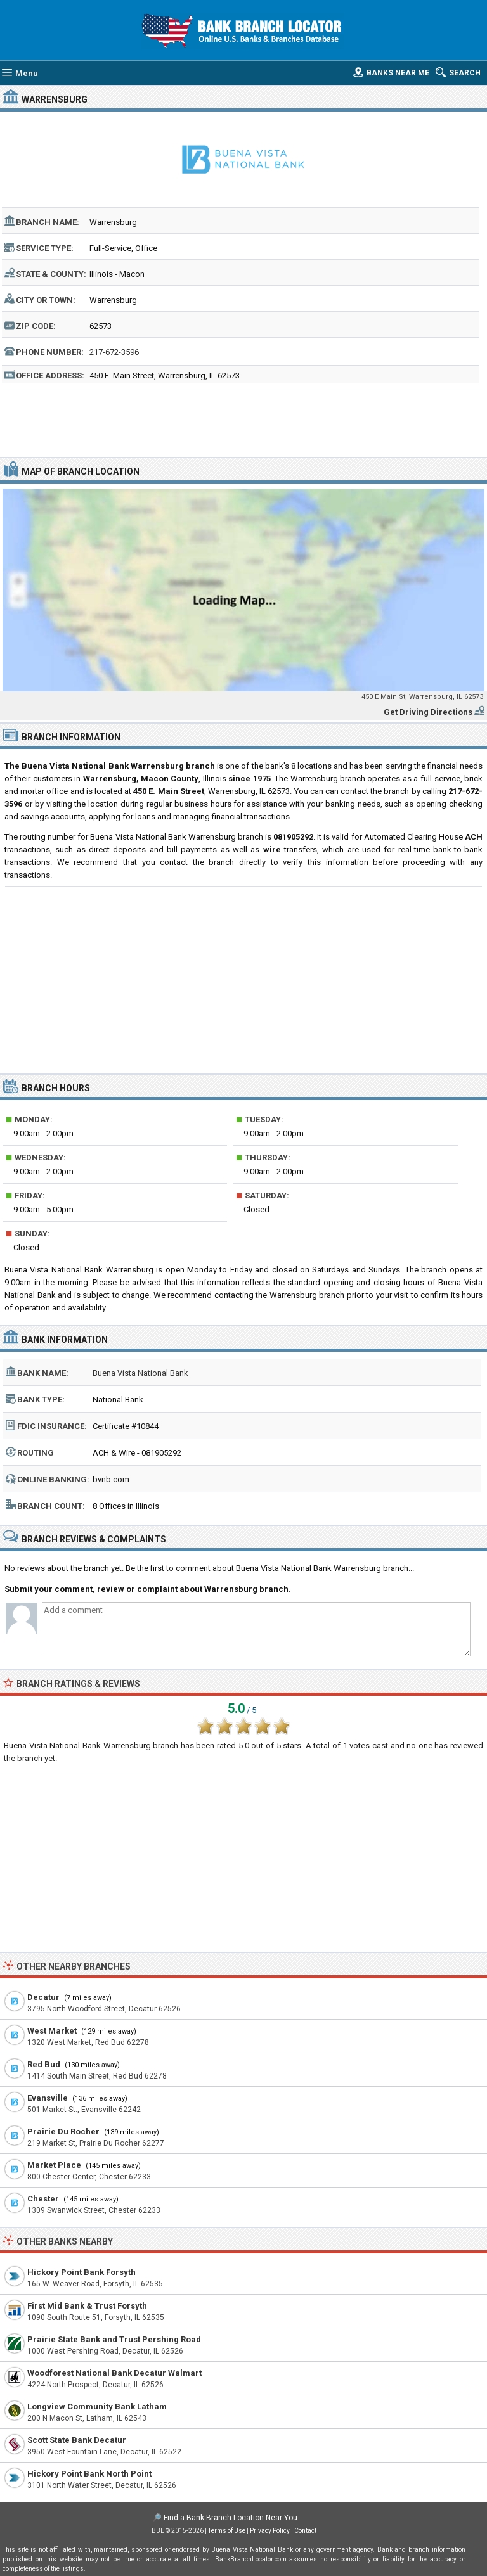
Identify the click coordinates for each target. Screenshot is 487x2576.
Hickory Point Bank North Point (89, 2473)
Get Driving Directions (428, 712)
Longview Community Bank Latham (97, 2406)
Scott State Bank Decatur (76, 2440)
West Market (52, 2030)
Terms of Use (226, 2530)
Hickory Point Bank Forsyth (81, 2272)
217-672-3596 (114, 352)
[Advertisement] (244, 422)
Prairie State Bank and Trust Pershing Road (114, 2339)
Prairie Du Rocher (63, 2131)
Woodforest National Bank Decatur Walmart (114, 2373)
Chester (43, 2198)
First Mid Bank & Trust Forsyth (87, 2305)
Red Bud (43, 2064)
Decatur (43, 1997)
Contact (305, 2530)
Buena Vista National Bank (140, 1373)
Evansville (47, 2098)
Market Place (54, 2165)
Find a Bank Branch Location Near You (230, 2517)
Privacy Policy (270, 2530)
